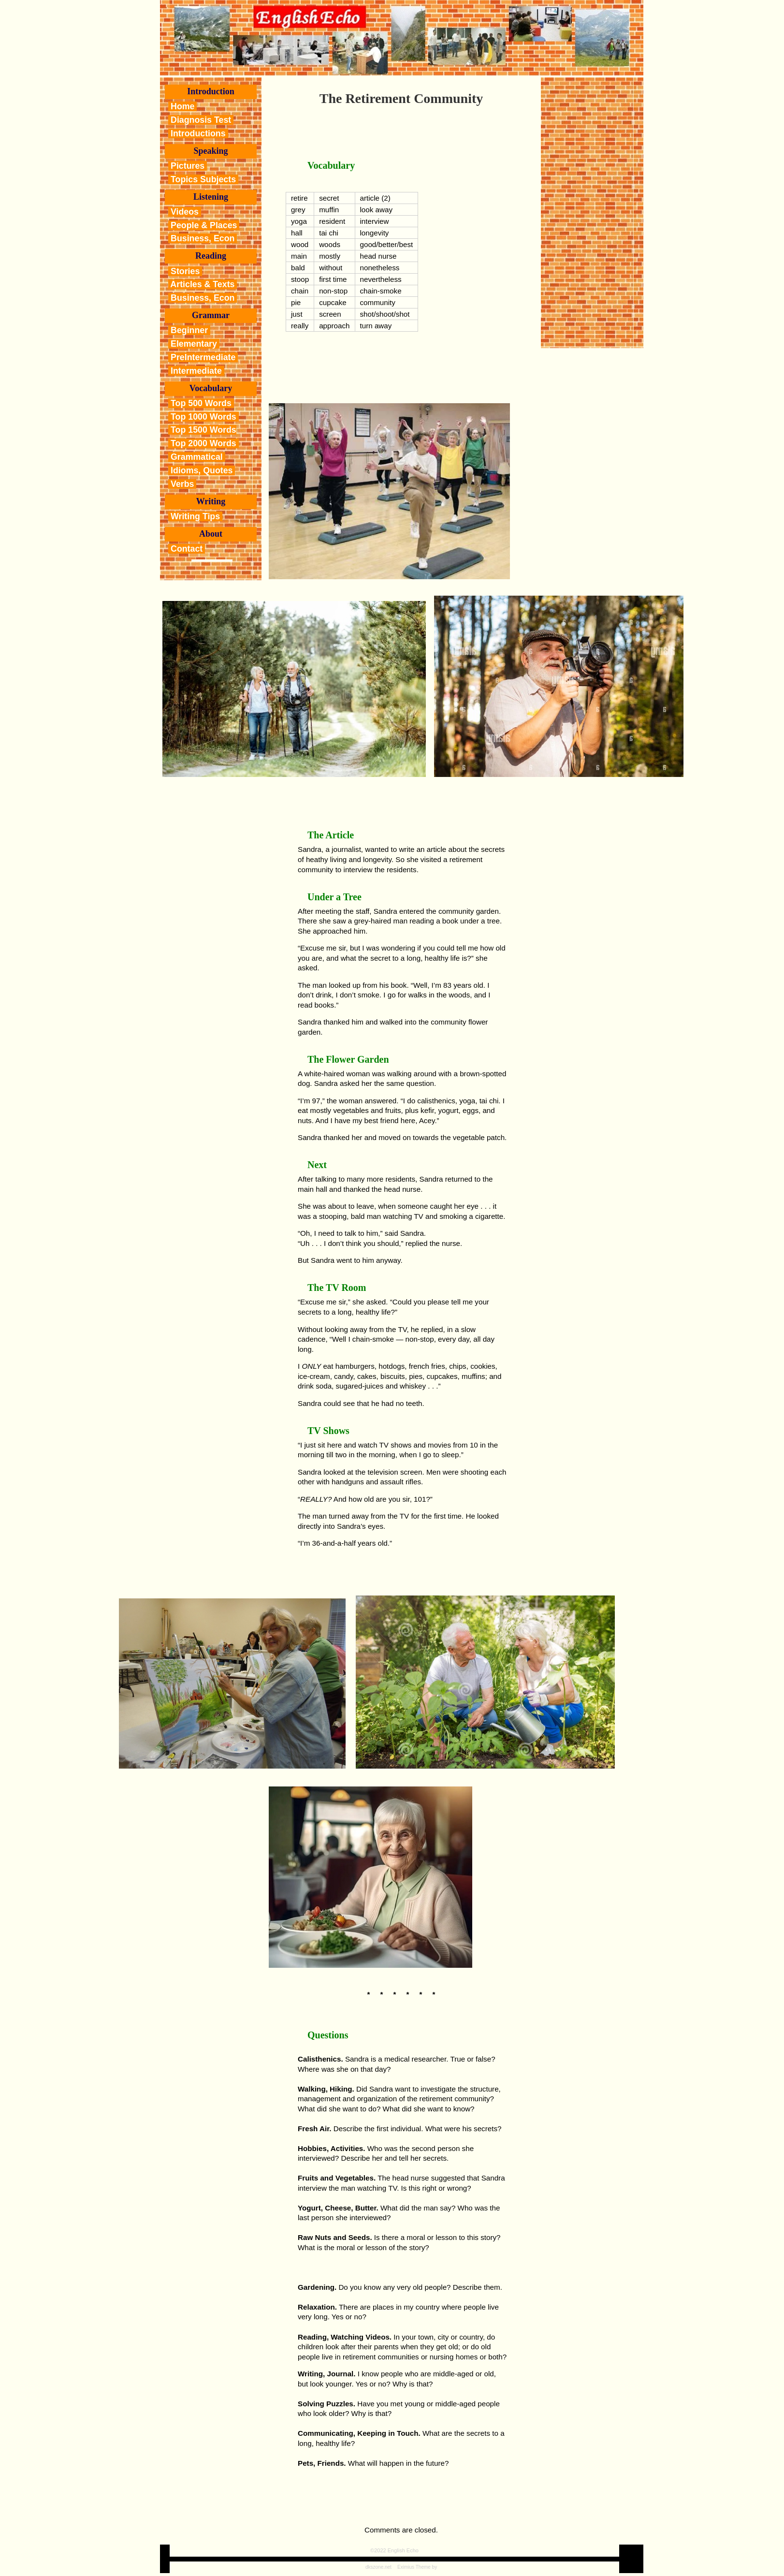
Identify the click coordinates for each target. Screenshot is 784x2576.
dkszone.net (378, 2567)
